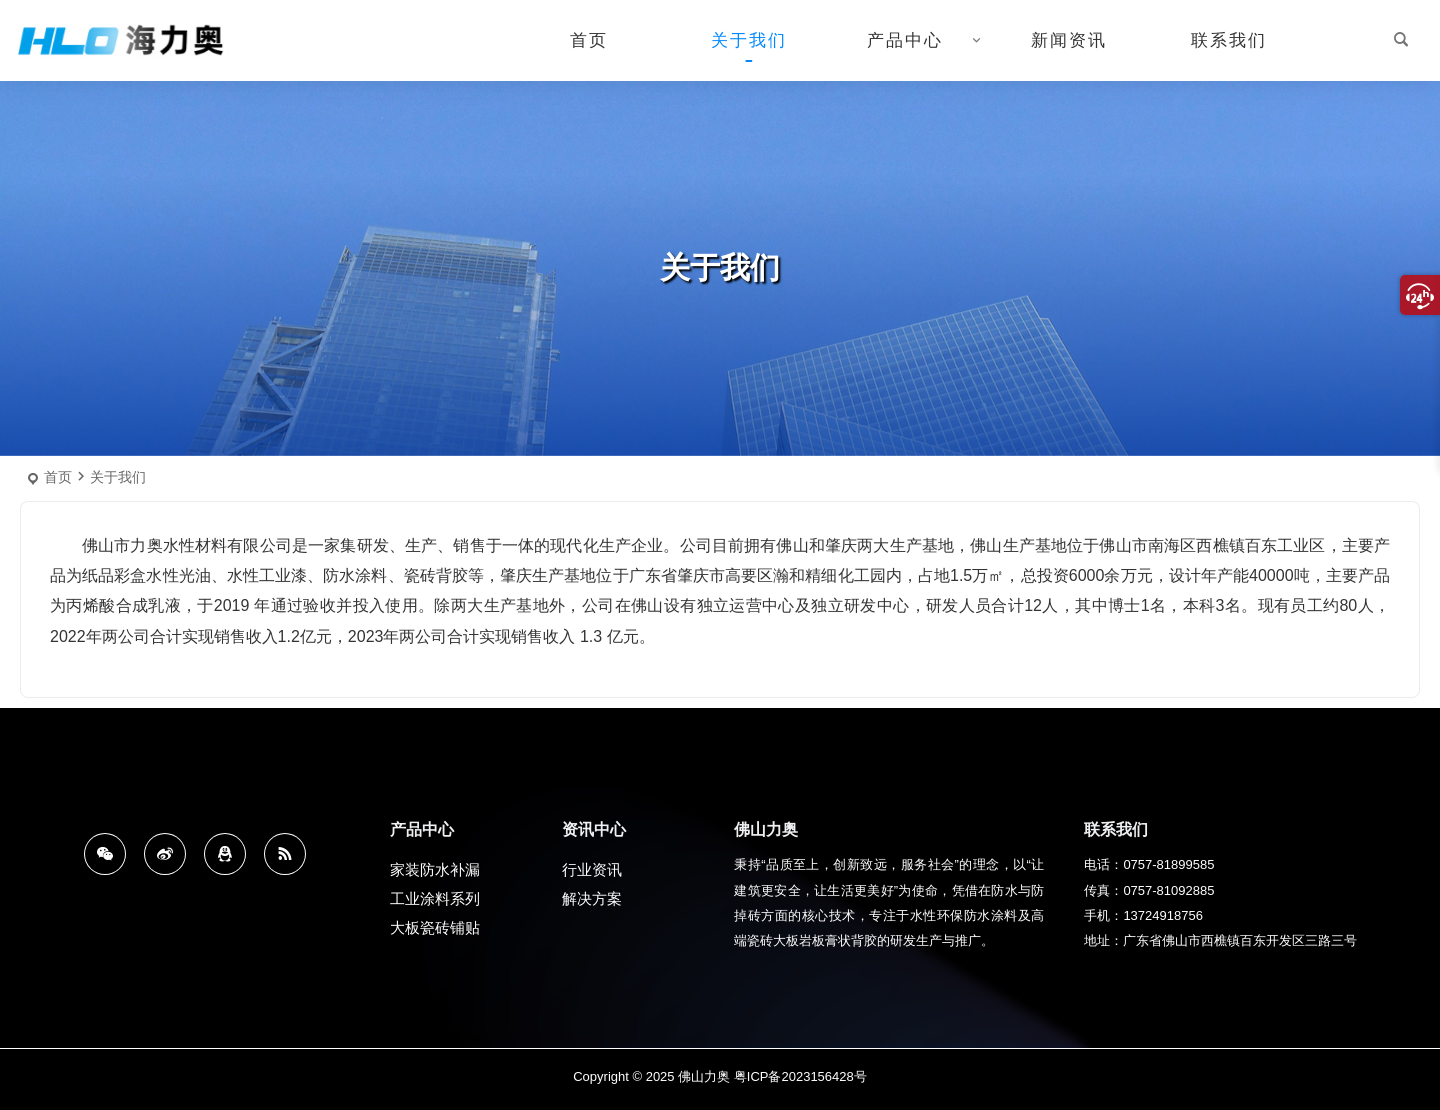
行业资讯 (592, 873)
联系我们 (1229, 40)
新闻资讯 (1069, 40)
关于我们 (749, 40)
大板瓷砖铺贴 (435, 931)
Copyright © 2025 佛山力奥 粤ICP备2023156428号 (720, 1076)
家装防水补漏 (435, 873)
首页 (589, 40)
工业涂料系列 (435, 902)
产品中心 (905, 40)
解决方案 (592, 902)
